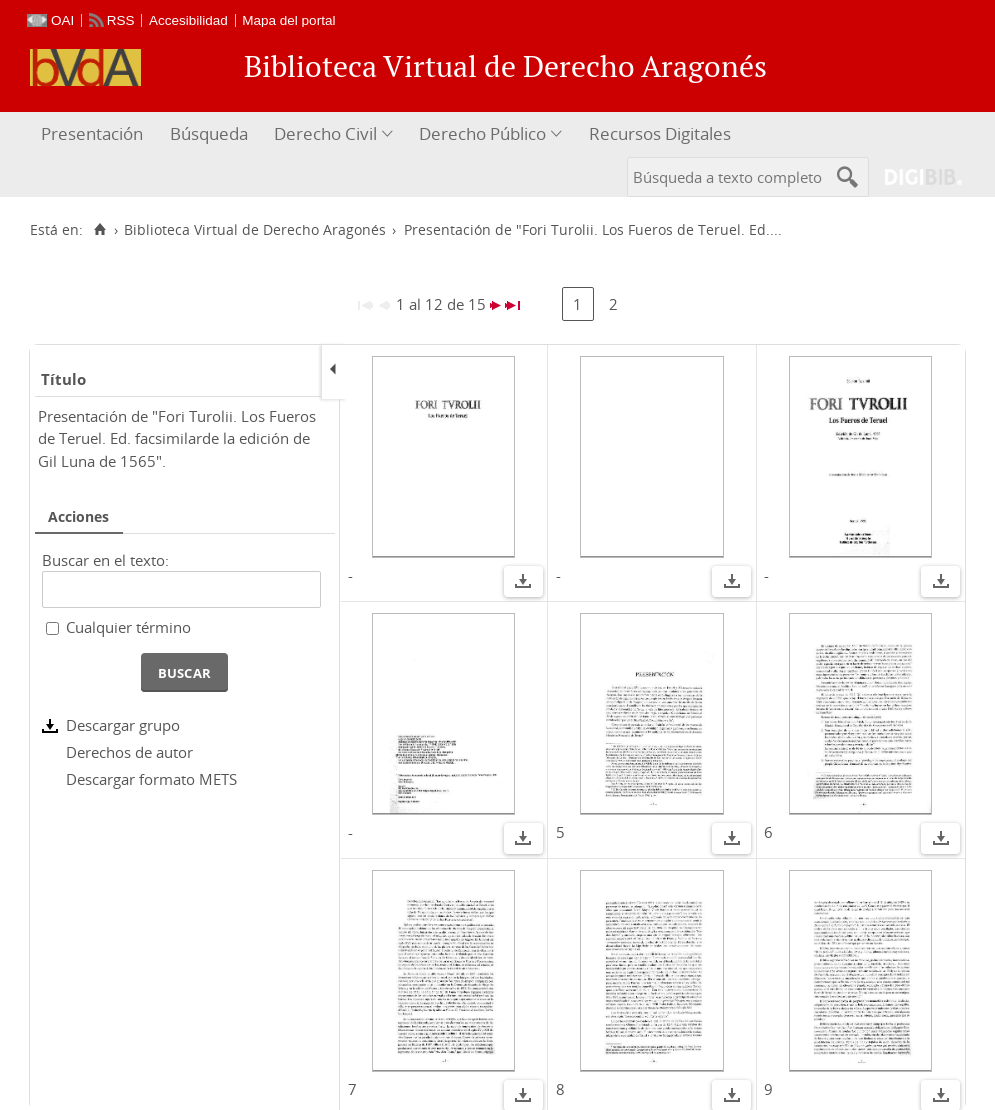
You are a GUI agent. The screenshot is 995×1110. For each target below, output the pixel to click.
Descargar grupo (123, 725)
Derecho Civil (325, 133)
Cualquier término (128, 627)
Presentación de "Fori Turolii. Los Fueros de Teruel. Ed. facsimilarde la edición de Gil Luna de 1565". (177, 438)
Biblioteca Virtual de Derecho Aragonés (255, 230)
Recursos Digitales (660, 133)
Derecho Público (482, 133)
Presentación (92, 133)
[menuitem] (94, 134)
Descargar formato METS (151, 779)
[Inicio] (99, 230)
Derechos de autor (129, 752)
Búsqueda (209, 133)
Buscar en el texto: (105, 560)
